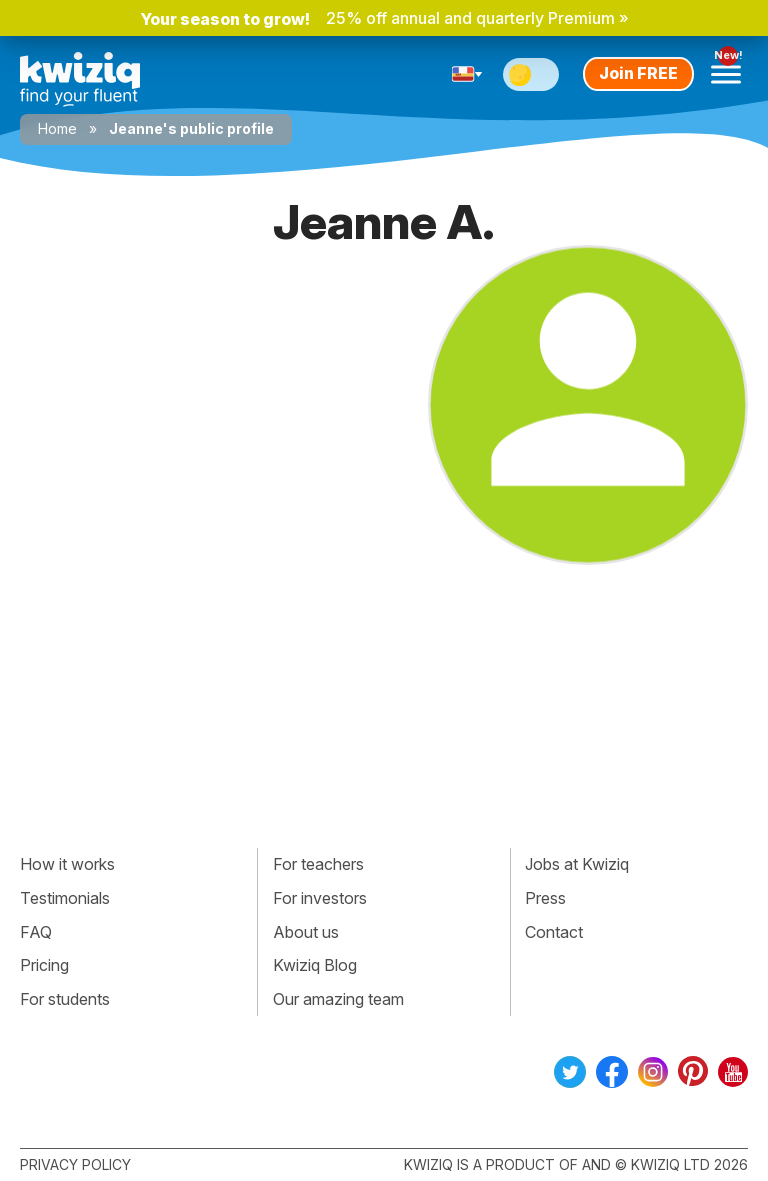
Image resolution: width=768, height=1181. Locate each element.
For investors (320, 898)
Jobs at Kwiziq (577, 864)
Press (545, 898)
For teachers (318, 864)
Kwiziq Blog (315, 965)
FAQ (36, 932)
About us (306, 932)
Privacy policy (75, 1164)
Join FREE (638, 73)
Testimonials (65, 898)
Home (57, 128)
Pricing (44, 965)
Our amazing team (338, 999)
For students (65, 999)
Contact (554, 932)
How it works (67, 864)
